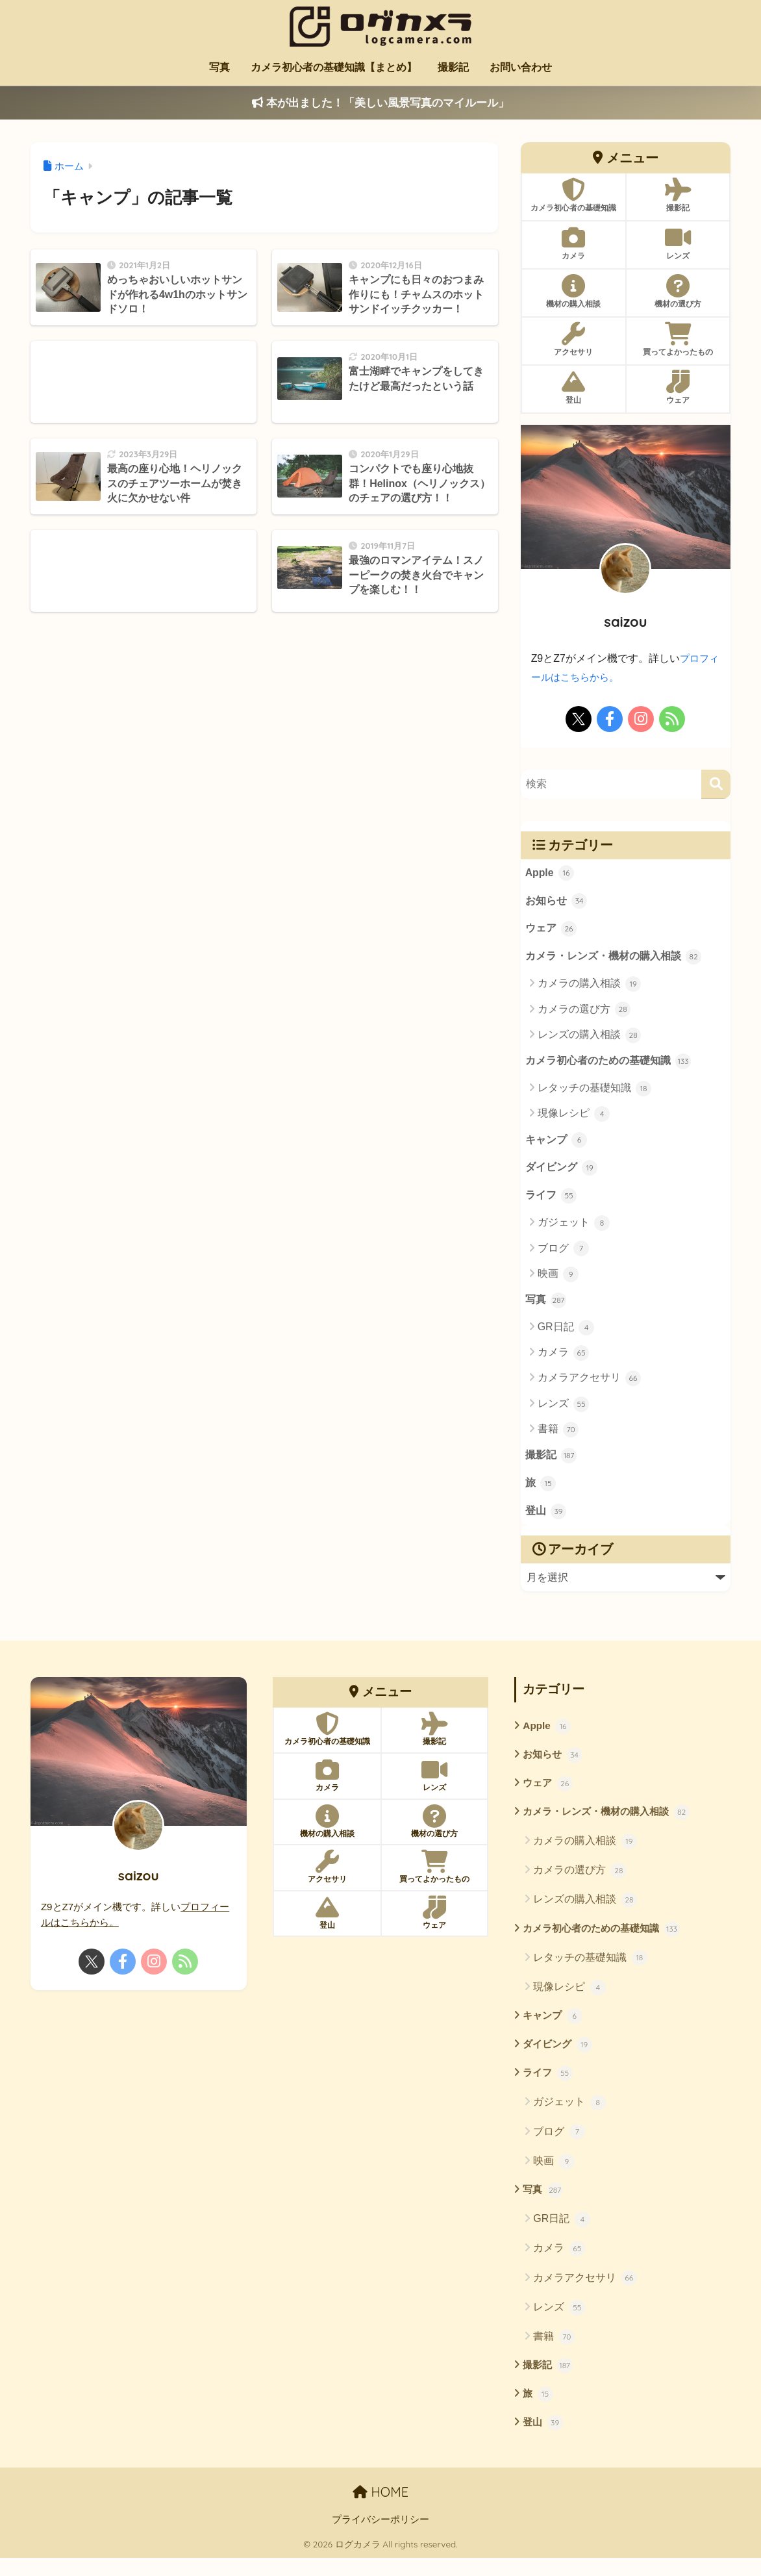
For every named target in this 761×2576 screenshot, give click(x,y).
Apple (550, 874)
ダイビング (561, 1173)
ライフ (551, 1202)
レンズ (563, 1411)
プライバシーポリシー (380, 2537)
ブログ (563, 1255)
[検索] (715, 784)
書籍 (558, 1436)
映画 (558, 1280)
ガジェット (574, 1229)
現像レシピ (574, 1118)
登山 (546, 1521)
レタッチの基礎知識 (594, 1092)
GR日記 (566, 1334)
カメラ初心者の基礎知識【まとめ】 (334, 67)
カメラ (563, 1360)
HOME (380, 2510)
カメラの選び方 (584, 1012)
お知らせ (556, 903)
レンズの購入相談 (589, 1038)
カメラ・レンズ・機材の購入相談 (613, 960)
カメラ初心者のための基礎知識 (608, 1065)
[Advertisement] (143, 382)
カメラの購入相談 (589, 987)
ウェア (551, 931)
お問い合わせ (521, 67)
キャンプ (556, 1145)
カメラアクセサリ (589, 1385)
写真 (219, 67)
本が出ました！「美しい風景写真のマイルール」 (380, 103)
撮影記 (453, 67)
